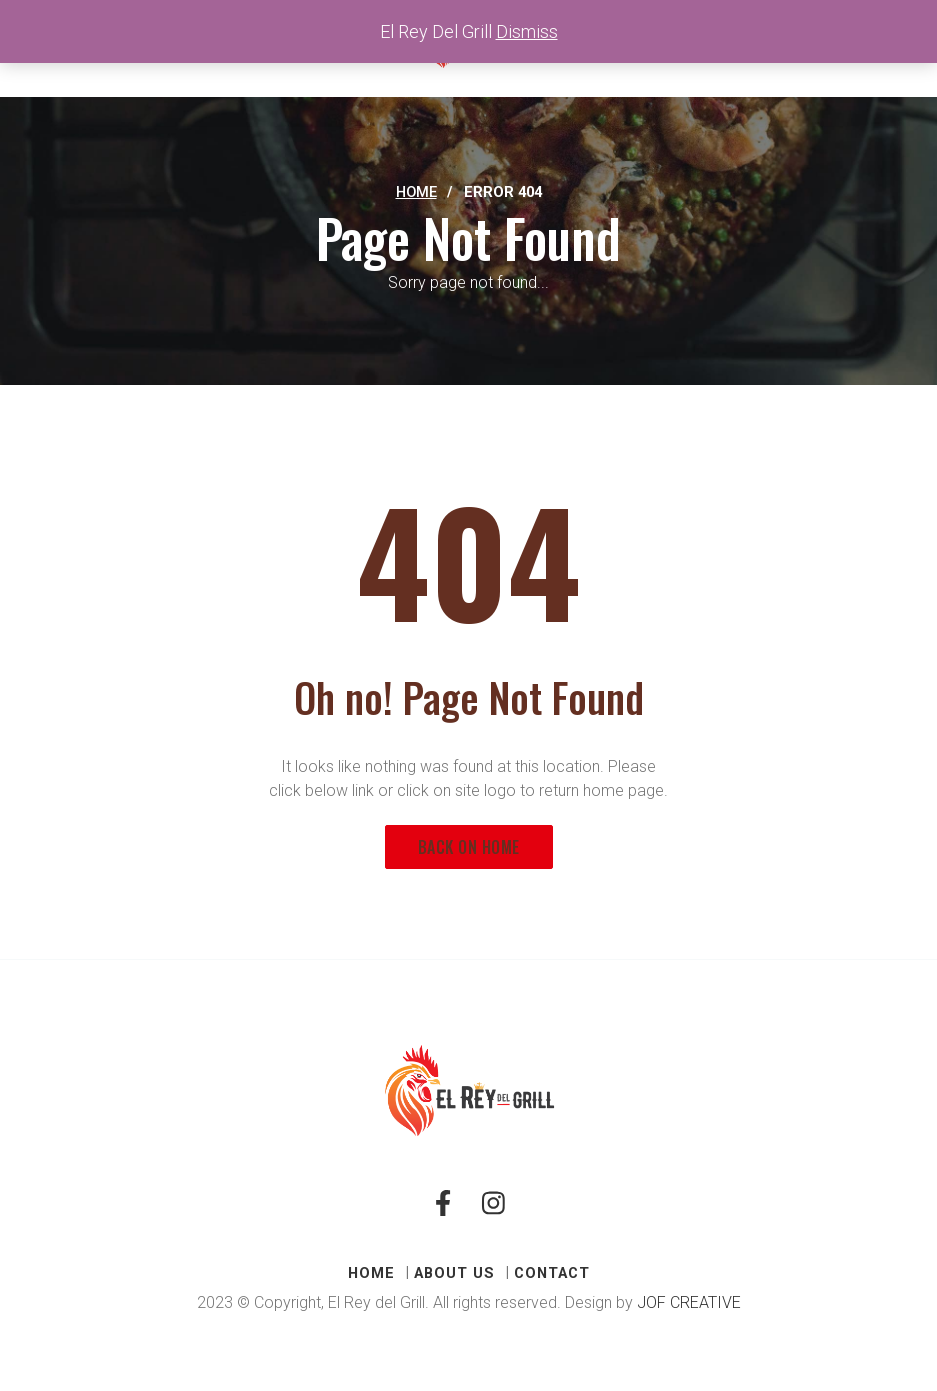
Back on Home (469, 847)
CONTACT (552, 1273)
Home (416, 192)
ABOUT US (454, 1273)
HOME (371, 1273)
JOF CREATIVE (689, 1302)
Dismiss (527, 31)
